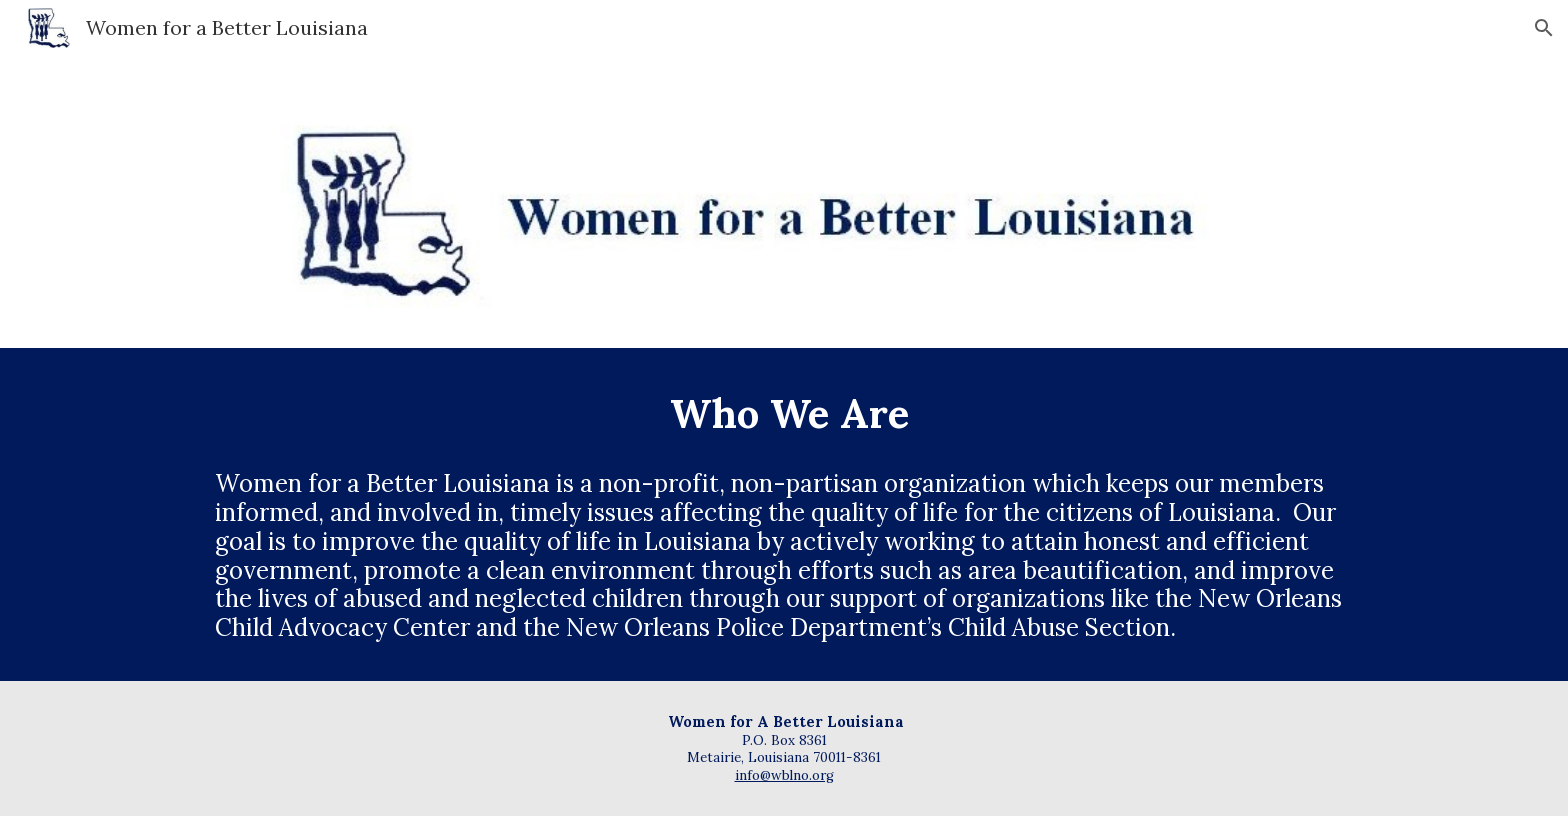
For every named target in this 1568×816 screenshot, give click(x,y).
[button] (1544, 28)
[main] (784, 414)
